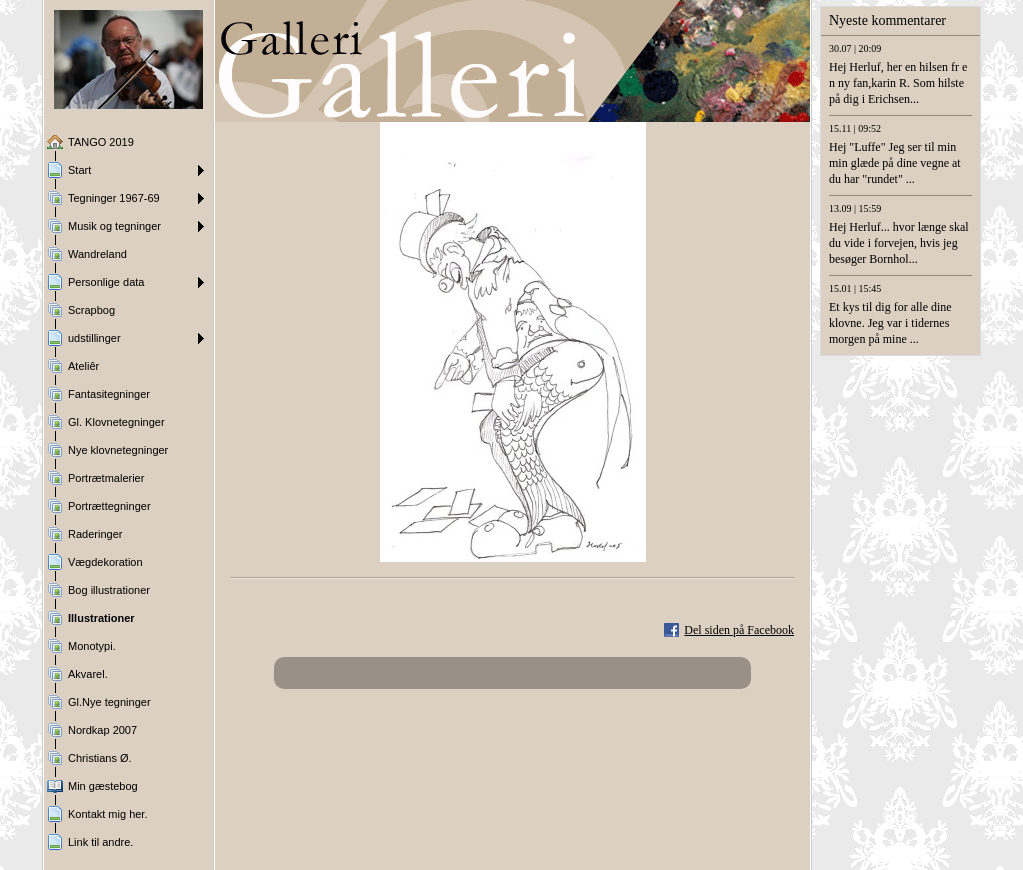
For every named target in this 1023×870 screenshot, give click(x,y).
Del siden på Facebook (739, 630)
